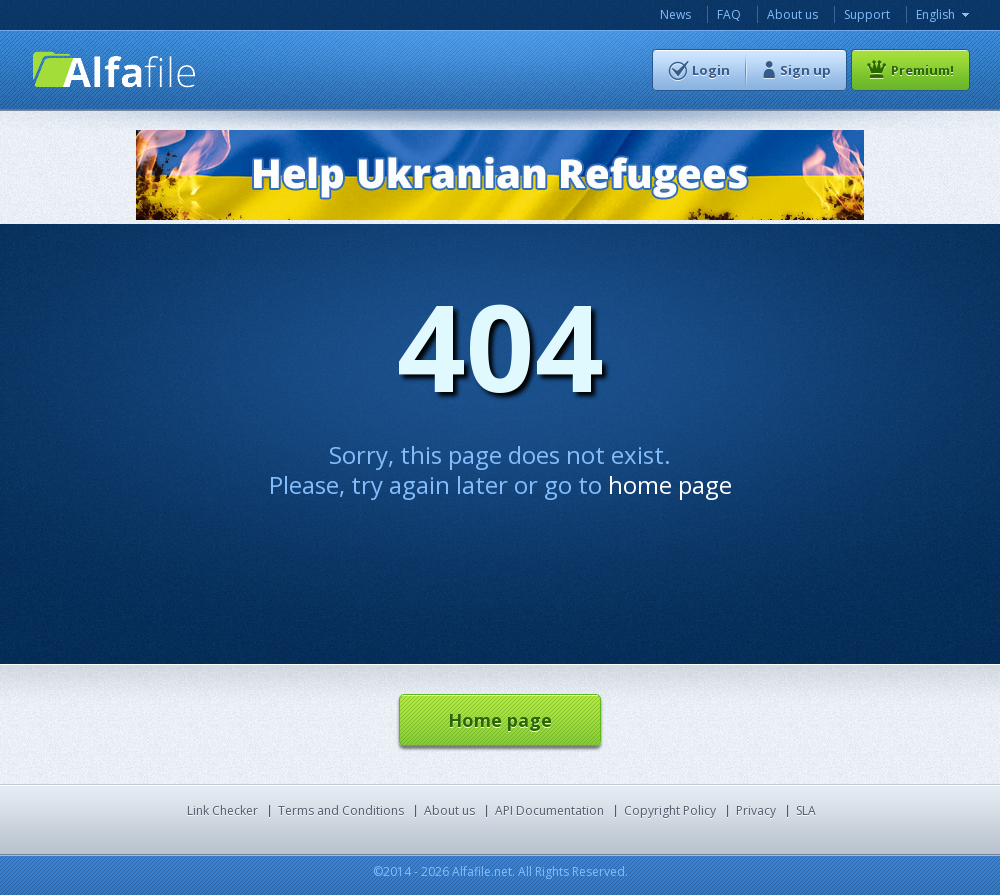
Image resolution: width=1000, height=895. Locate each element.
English (935, 14)
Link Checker (222, 810)
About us (792, 14)
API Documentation (549, 810)
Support (867, 14)
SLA (806, 810)
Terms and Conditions (341, 810)
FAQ (729, 14)
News (675, 14)
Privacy (756, 810)
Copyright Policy (670, 810)
